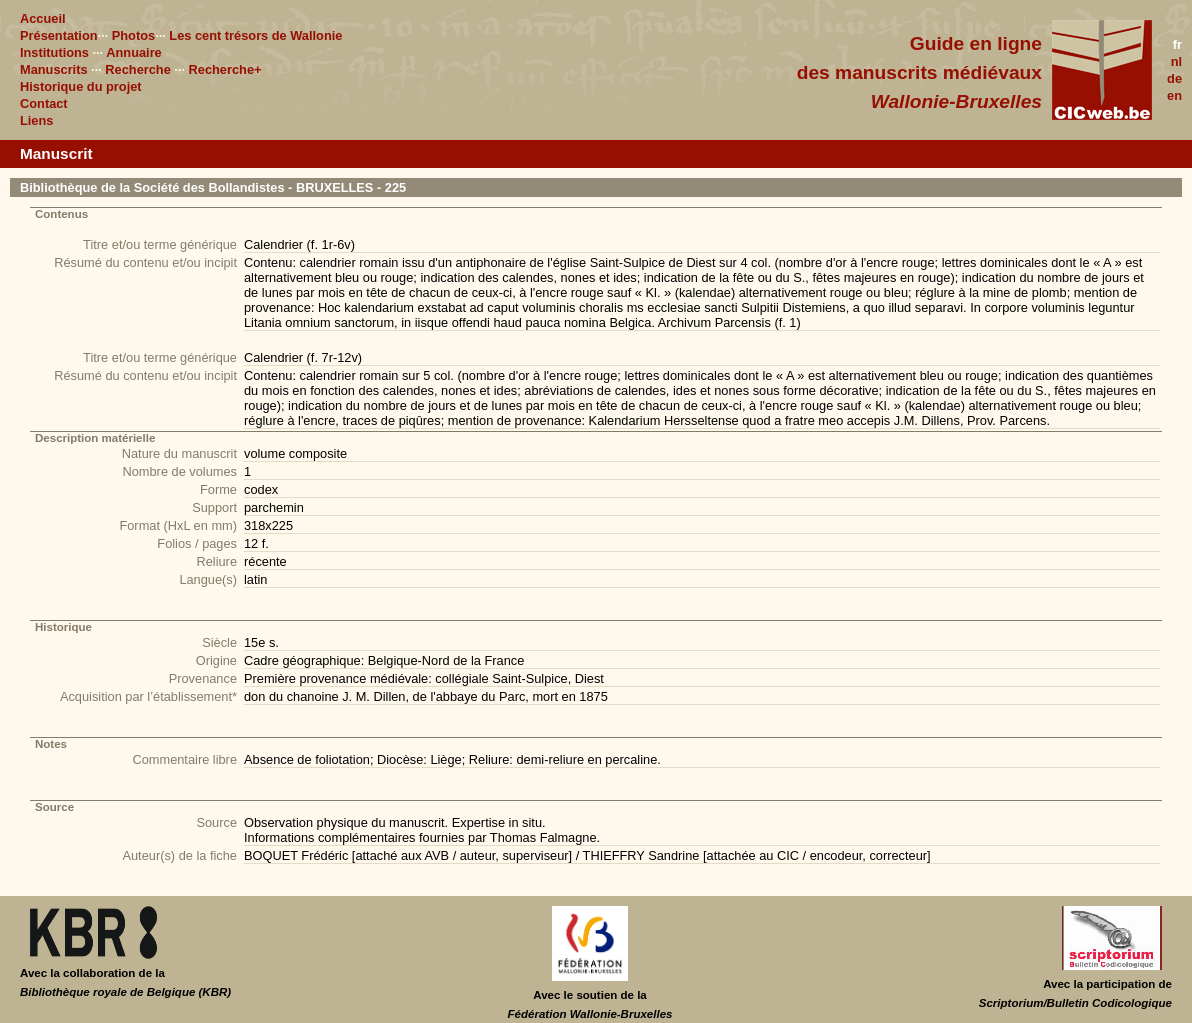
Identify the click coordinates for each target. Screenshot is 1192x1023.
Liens (36, 120)
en (1174, 95)
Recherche (137, 69)
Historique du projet (81, 86)
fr (1177, 44)
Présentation (59, 35)
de (1174, 78)
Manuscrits (54, 69)
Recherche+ (225, 69)
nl (1176, 61)
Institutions (54, 52)
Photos (133, 35)
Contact (44, 103)
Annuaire (133, 52)
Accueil (43, 18)
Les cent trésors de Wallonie (255, 35)
